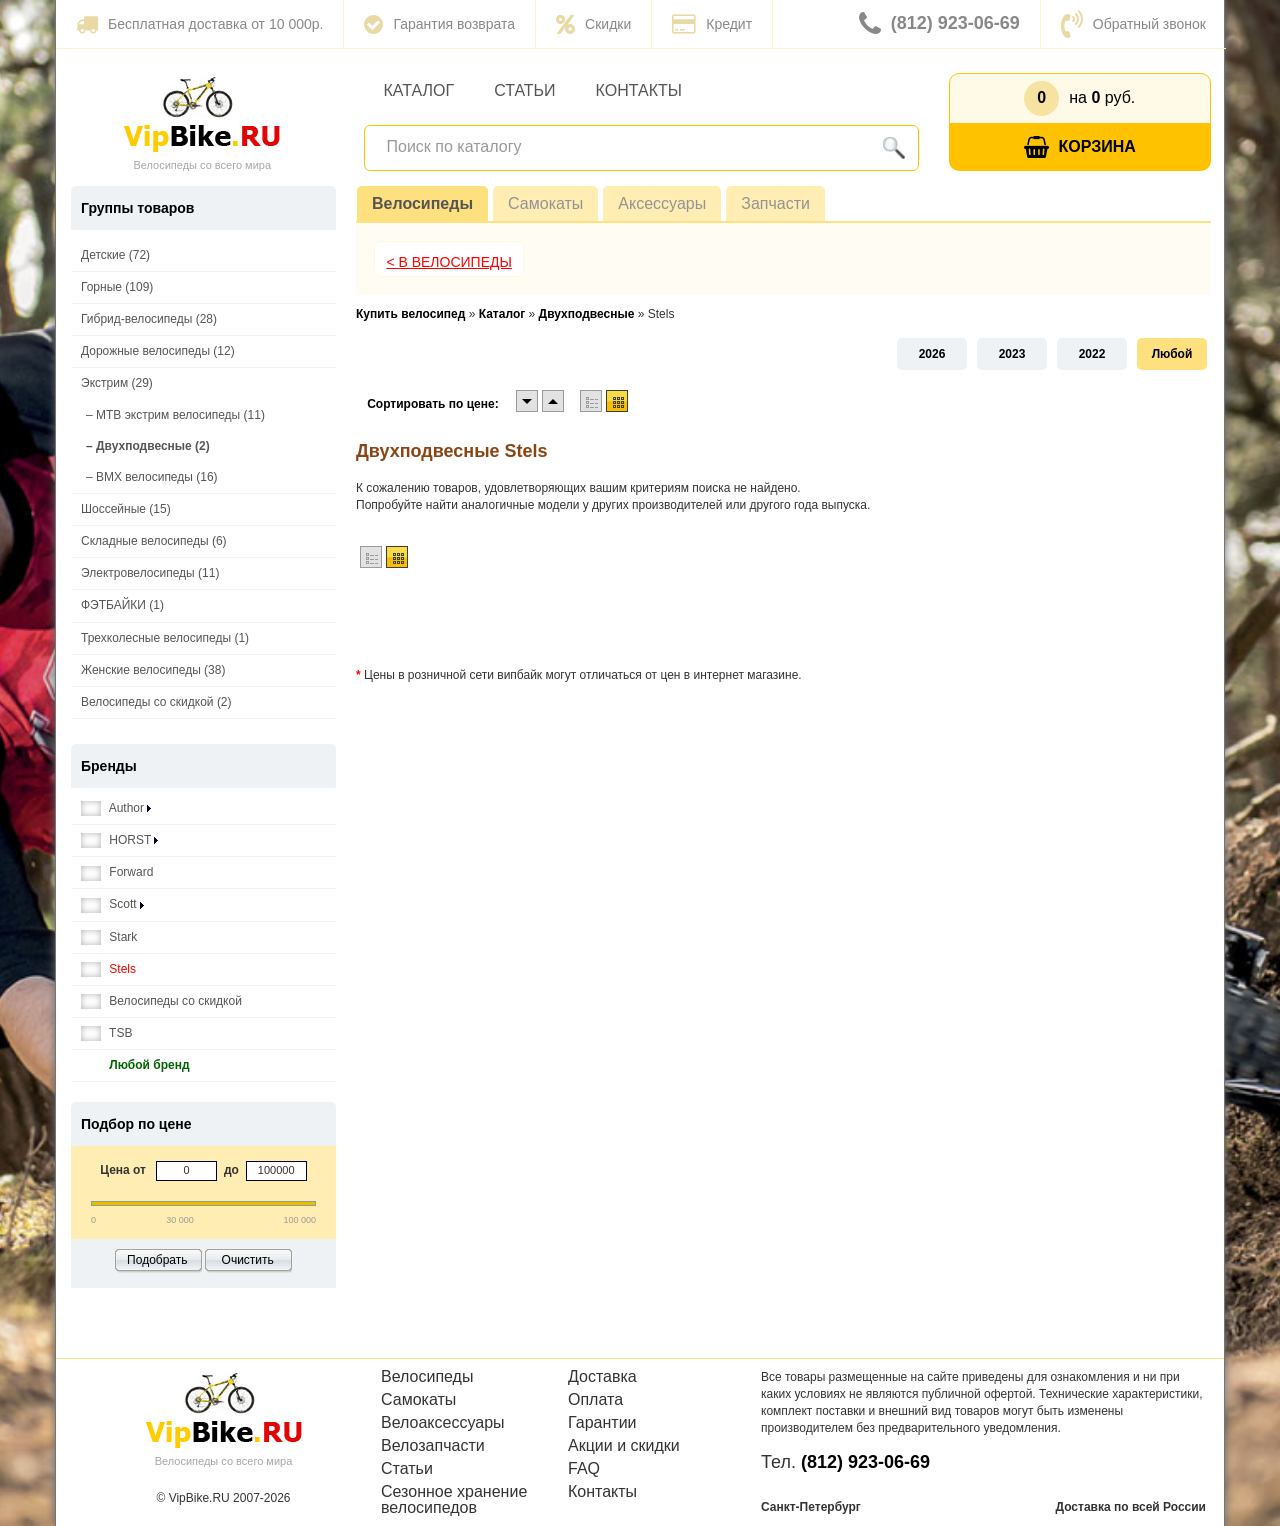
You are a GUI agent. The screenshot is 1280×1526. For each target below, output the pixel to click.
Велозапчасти (433, 1446)
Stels (108, 969)
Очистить (248, 1260)
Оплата (595, 1400)
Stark (109, 937)
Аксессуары (662, 203)
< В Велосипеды (449, 262)
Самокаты (545, 203)
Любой (1172, 354)
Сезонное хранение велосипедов (454, 1500)
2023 (1012, 354)
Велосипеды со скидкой (161, 1001)
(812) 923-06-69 (939, 24)
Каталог (419, 90)
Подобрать (157, 1260)
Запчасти (775, 203)
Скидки (593, 24)
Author (116, 808)
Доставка (602, 1377)
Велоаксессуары (443, 1423)
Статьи (524, 90)
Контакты (639, 90)
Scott (112, 904)
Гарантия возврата (439, 24)
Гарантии (602, 1423)
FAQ (584, 1469)
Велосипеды (422, 203)
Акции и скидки (624, 1446)
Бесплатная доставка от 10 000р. (199, 24)
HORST (119, 840)
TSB (106, 1033)
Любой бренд (135, 1065)
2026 (932, 354)
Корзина (1080, 147)
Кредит (712, 24)
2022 (1092, 354)
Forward (117, 872)
